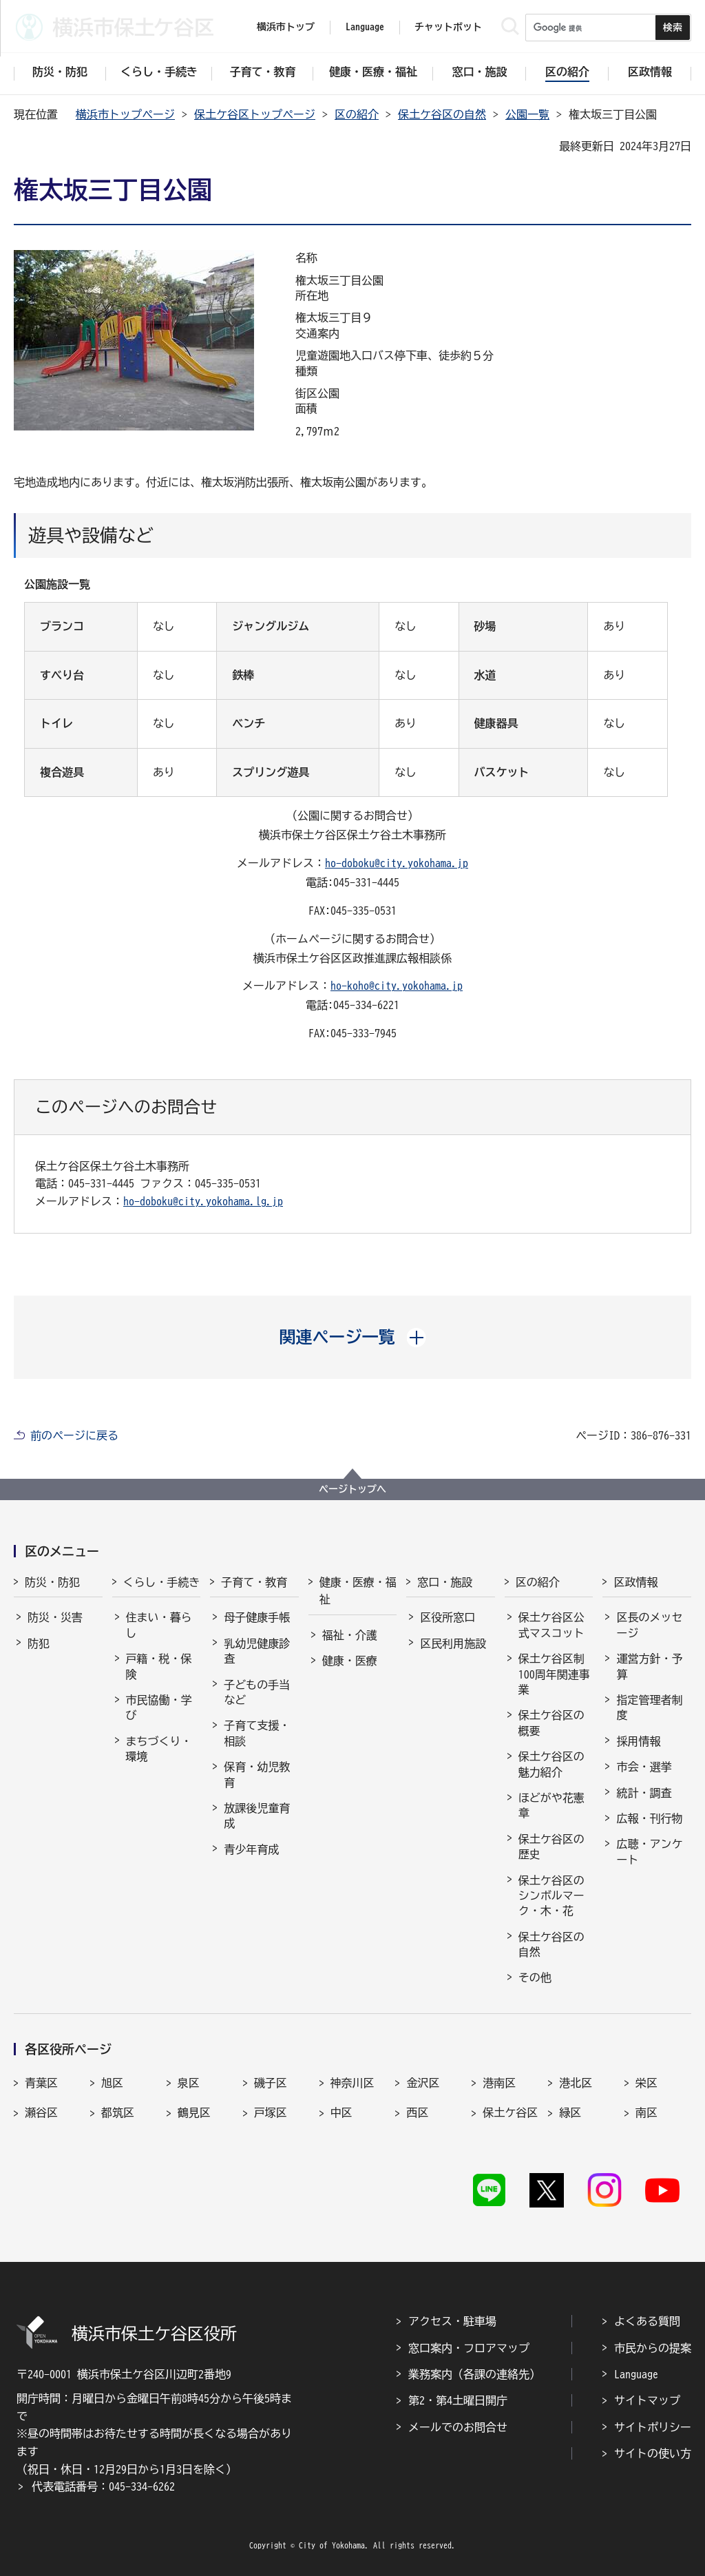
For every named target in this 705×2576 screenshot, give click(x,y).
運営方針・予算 (649, 1666)
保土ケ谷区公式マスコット (551, 1625)
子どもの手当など (257, 1692)
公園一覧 (527, 114)
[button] (353, 1336)
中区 (341, 2112)
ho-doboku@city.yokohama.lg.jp (203, 1201)
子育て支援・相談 (257, 1733)
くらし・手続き (161, 1582)
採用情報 (638, 1741)
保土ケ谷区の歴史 (551, 1847)
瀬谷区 (41, 2112)
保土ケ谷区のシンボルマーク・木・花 (551, 1896)
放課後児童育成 (257, 1816)
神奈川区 (352, 2082)
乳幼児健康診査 (257, 1651)
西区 (417, 2112)
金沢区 (422, 2082)
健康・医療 (349, 1660)
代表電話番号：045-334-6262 (103, 2486)
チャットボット (448, 27)
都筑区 (117, 2112)
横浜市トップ (286, 27)
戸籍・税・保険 (159, 1666)
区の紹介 (357, 114)
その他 (534, 1977)
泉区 (189, 2082)
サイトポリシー (652, 2427)
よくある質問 (647, 2321)
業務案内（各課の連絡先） (474, 2374)
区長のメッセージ (649, 1625)
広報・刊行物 (649, 1818)
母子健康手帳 (257, 1617)
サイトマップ (647, 2400)
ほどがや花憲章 (551, 1805)
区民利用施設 (453, 1643)
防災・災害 (55, 1617)
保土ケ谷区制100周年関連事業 (554, 1674)
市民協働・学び (159, 1707)
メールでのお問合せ (457, 2427)
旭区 (112, 2082)
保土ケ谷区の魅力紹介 (551, 1764)
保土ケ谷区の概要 (551, 1723)
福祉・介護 (349, 1635)
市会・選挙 (643, 1766)
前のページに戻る (74, 1435)
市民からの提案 (652, 2348)
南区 (646, 2112)
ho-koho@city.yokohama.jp (396, 985)
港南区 (499, 2082)
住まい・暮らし (159, 1625)
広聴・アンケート (649, 1851)
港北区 (575, 2082)
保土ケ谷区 (510, 2112)
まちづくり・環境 (159, 1749)
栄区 (646, 2082)
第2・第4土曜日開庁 (457, 2400)
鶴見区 (194, 2112)
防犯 (39, 1643)
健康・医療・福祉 (358, 1591)
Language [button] (365, 27)
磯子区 (270, 2082)
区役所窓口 (447, 1617)
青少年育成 (251, 1849)
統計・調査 (643, 1792)
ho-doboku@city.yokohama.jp (396, 863)
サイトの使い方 (652, 2453)
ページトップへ (352, 1489)
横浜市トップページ (125, 114)
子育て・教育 (254, 1582)
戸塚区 (270, 2112)
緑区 (570, 2112)
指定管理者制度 (649, 1707)
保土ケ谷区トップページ (254, 114)
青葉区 (41, 2082)
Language (636, 2374)
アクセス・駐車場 (452, 2321)
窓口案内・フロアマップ (468, 2348)
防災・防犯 (52, 1582)
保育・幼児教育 (257, 1774)
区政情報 (635, 1582)
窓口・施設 (444, 1582)
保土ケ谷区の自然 (442, 114)
